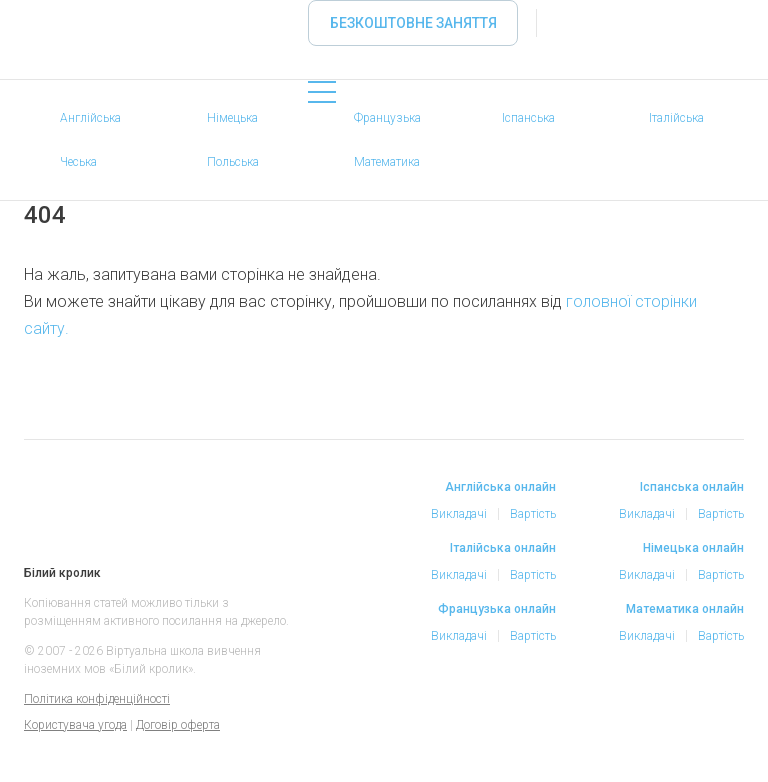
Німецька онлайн (693, 548)
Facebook (602, 730)
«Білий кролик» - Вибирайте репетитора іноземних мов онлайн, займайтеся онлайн (44, 53)
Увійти (572, 23)
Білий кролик (47, 510)
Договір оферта (178, 725)
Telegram (682, 730)
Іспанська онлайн (692, 487)
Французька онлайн (497, 609)
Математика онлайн (685, 609)
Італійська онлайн (503, 548)
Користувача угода (75, 725)
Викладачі (459, 514)
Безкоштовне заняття (413, 23)
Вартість (533, 514)
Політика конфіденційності (97, 699)
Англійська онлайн (500, 487)
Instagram (642, 730)
